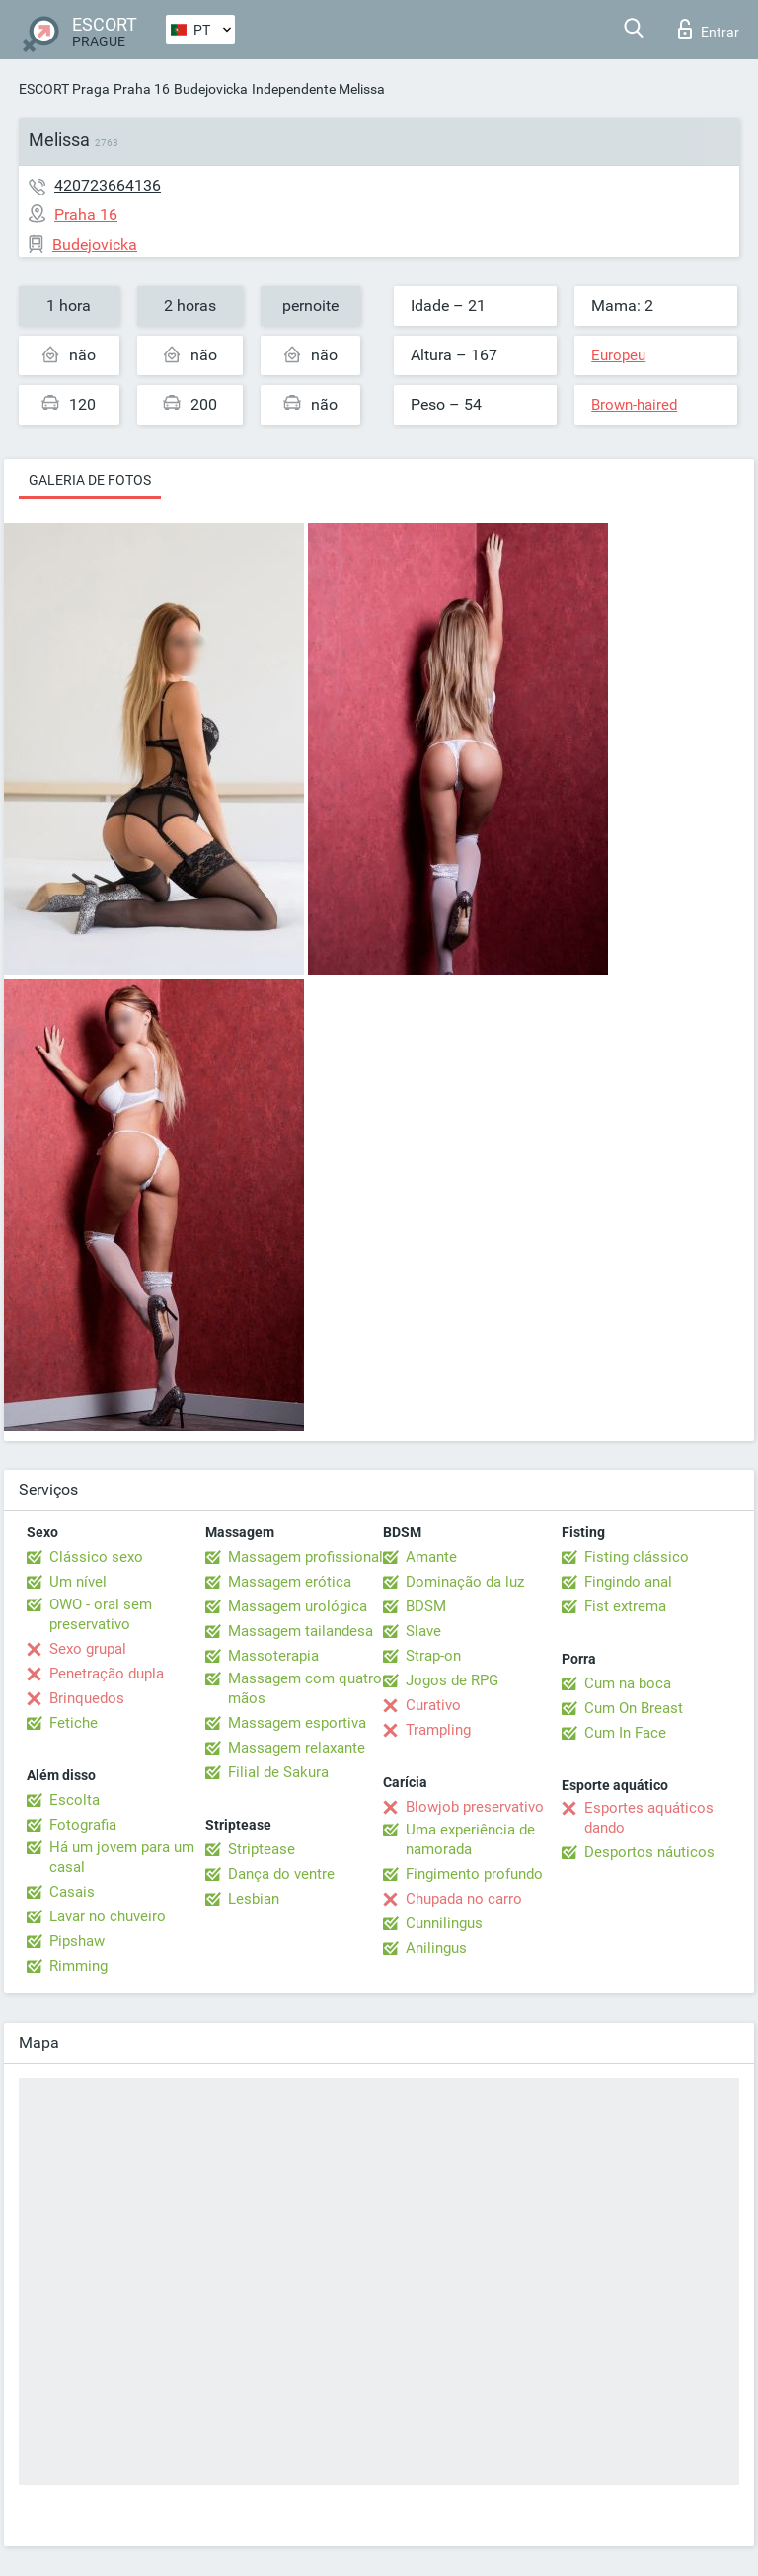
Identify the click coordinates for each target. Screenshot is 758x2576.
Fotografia (82, 1825)
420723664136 (107, 185)
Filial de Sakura (278, 1772)
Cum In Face (625, 1733)
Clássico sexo (96, 1557)
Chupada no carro (464, 1899)
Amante (431, 1557)
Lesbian (253, 1899)
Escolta (74, 1800)
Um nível (78, 1582)
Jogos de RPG (452, 1680)
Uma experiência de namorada (470, 1839)
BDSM (426, 1606)
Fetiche (73, 1723)
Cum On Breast (633, 1708)
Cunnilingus (444, 1923)
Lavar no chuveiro (107, 1916)
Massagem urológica (297, 1606)
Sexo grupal (87, 1649)
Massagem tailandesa (300, 1631)
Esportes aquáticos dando (649, 1817)
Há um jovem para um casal (121, 1857)
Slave (423, 1631)
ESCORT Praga (64, 89)
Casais (72, 1892)
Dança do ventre (281, 1874)
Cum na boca (627, 1683)
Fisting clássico (636, 1557)
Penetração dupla (106, 1673)
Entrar (708, 28)
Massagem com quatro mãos (305, 1688)
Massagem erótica (289, 1582)
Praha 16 (142, 89)
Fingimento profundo (474, 1874)
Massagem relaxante (296, 1747)
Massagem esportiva (297, 1723)
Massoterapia (273, 1656)
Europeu (618, 355)
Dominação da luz (465, 1582)
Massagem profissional (305, 1557)
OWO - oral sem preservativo (100, 1614)
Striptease (261, 1849)
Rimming (78, 1966)
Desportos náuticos (649, 1852)
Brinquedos (86, 1698)
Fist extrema (625, 1606)
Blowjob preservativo (475, 1807)
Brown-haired (634, 405)
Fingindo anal (628, 1582)
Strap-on (433, 1656)
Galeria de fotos (90, 480)
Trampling (438, 1730)
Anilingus (436, 1948)
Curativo (433, 1705)
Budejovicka (211, 89)
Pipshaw (77, 1941)
